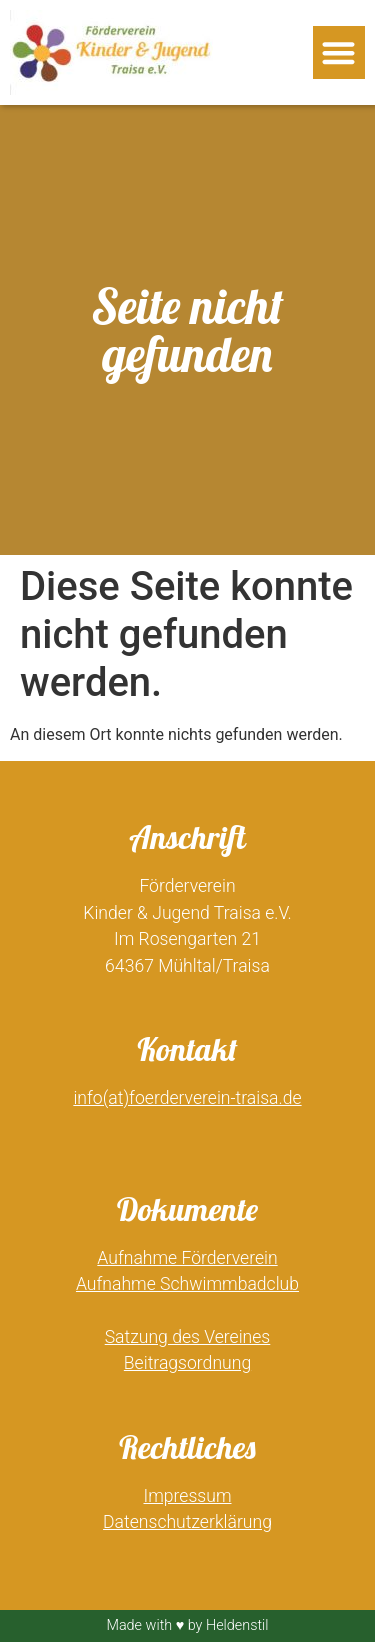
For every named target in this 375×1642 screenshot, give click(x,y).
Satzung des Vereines (188, 1337)
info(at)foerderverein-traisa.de (187, 1098)
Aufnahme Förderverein (187, 1258)
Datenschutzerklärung (187, 1522)
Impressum (188, 1496)
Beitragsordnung (187, 1363)
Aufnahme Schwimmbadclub (187, 1284)
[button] (339, 52)
